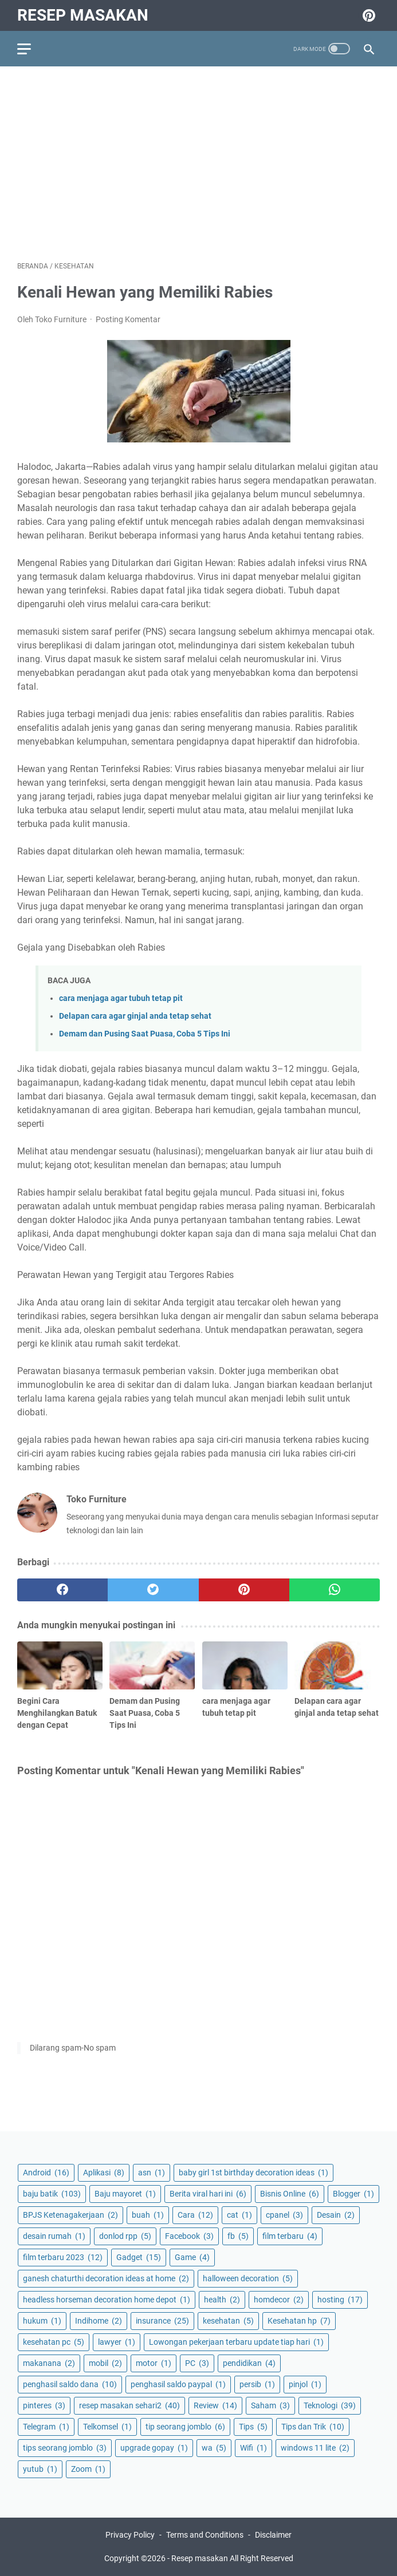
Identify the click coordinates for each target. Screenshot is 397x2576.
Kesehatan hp (299, 2320)
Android (46, 2172)
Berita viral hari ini (208, 2193)
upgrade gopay (154, 2447)
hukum (42, 2320)
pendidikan (249, 2363)
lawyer (116, 2342)
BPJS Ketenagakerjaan (70, 2214)
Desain (336, 2214)
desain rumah (54, 2236)
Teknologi (330, 2405)
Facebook (189, 2236)
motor (153, 2363)
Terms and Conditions (204, 2534)
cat (239, 2214)
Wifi (253, 2447)
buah (148, 2214)
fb (238, 2236)
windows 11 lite (315, 2447)
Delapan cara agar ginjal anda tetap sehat (135, 1016)
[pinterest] (244, 1589)
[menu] (31, 48)
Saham (270, 2405)
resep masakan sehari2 (129, 2405)
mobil (105, 2363)
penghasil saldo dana (70, 2384)
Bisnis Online (289, 2193)
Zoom (88, 2469)
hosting (340, 2299)
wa (214, 2447)
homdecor (279, 2299)
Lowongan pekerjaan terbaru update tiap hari (236, 2342)
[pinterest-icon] (367, 15)
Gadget (138, 2257)
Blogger (353, 2193)
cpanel (284, 2214)
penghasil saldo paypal (178, 2384)
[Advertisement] (198, 164)
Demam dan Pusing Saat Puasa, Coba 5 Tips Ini (144, 1034)
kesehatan (228, 2320)
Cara (195, 2214)
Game (192, 2257)
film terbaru (289, 2236)
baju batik (52, 2193)
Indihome (98, 2320)
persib (257, 2384)
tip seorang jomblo (185, 2426)
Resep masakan (82, 15)
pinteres (44, 2405)
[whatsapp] (334, 1589)
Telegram (46, 2426)
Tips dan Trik (312, 2426)
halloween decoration (248, 2278)
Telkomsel (107, 2426)
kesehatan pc (53, 2342)
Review (215, 2405)
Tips (253, 2426)
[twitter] (153, 1589)
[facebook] (62, 1589)
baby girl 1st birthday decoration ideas (253, 2172)
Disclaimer (273, 2534)
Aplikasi (103, 2172)
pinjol (305, 2384)
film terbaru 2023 (63, 2257)
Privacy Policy (130, 2534)
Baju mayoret (125, 2193)
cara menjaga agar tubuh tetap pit (121, 998)
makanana (49, 2363)
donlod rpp (125, 2236)
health (222, 2299)
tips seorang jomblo (65, 2447)
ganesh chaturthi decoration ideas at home (106, 2278)
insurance (162, 2320)
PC (197, 2363)
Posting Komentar (128, 319)
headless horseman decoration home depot (106, 2299)
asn (151, 2172)
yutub (40, 2469)
